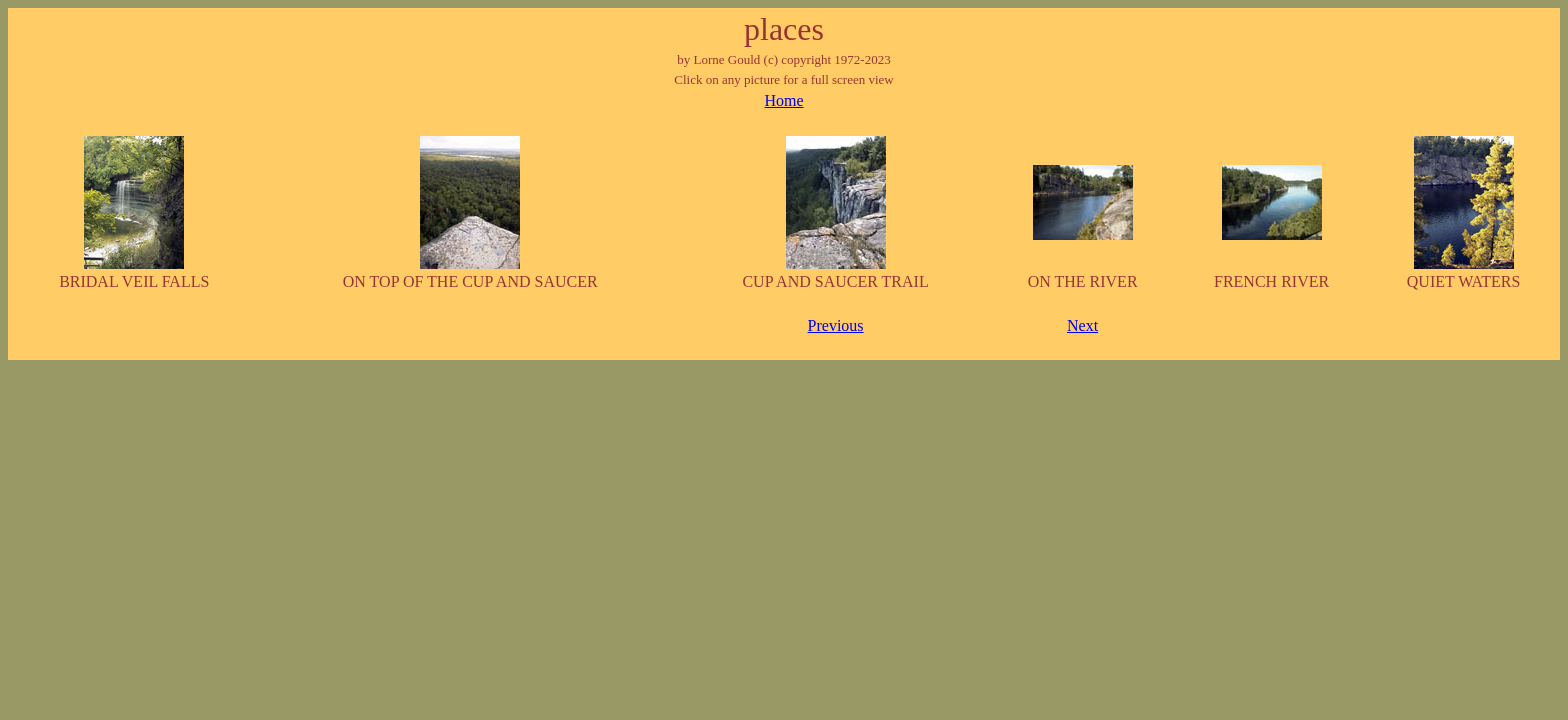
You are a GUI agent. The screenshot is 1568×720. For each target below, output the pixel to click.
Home (783, 100)
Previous (836, 325)
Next (1082, 325)
